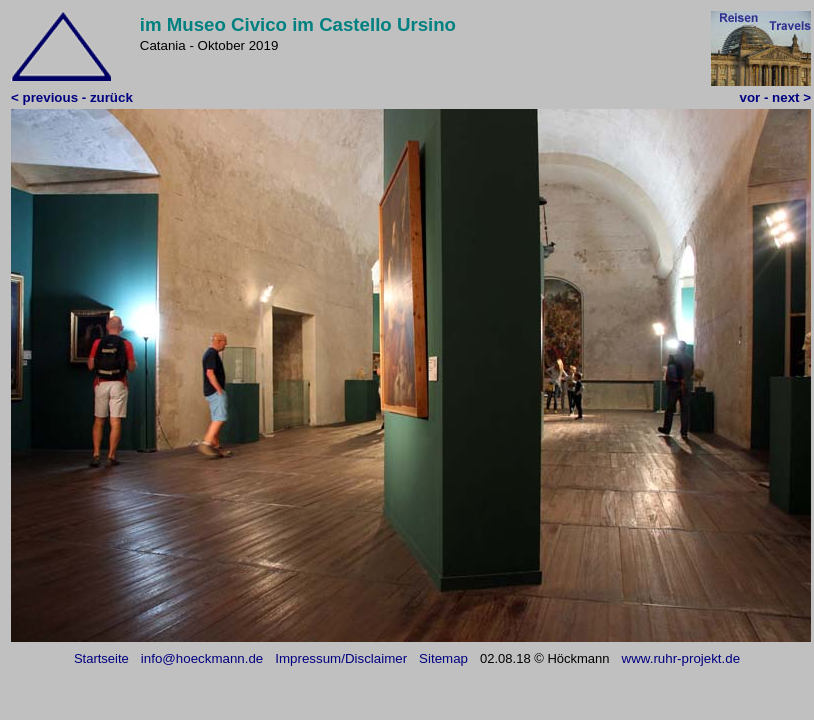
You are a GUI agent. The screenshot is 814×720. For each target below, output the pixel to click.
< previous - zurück (72, 97)
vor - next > (775, 97)
